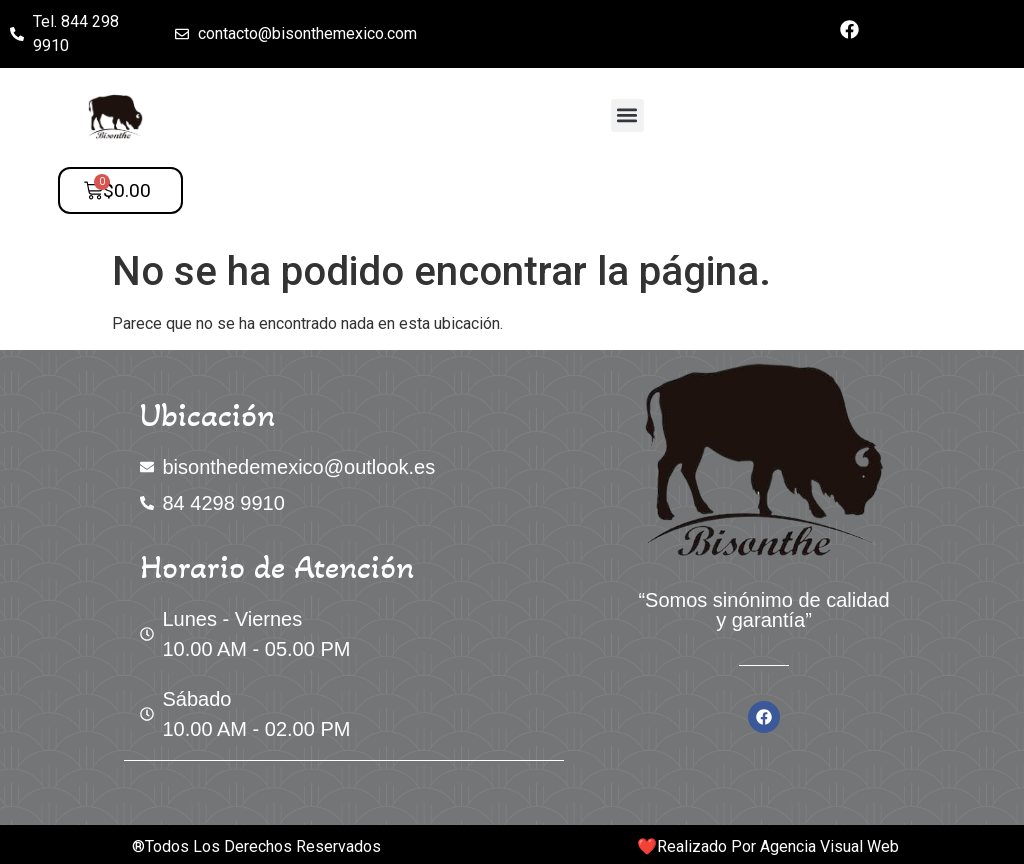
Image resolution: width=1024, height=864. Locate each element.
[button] (627, 115)
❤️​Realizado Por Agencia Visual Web (768, 846)
